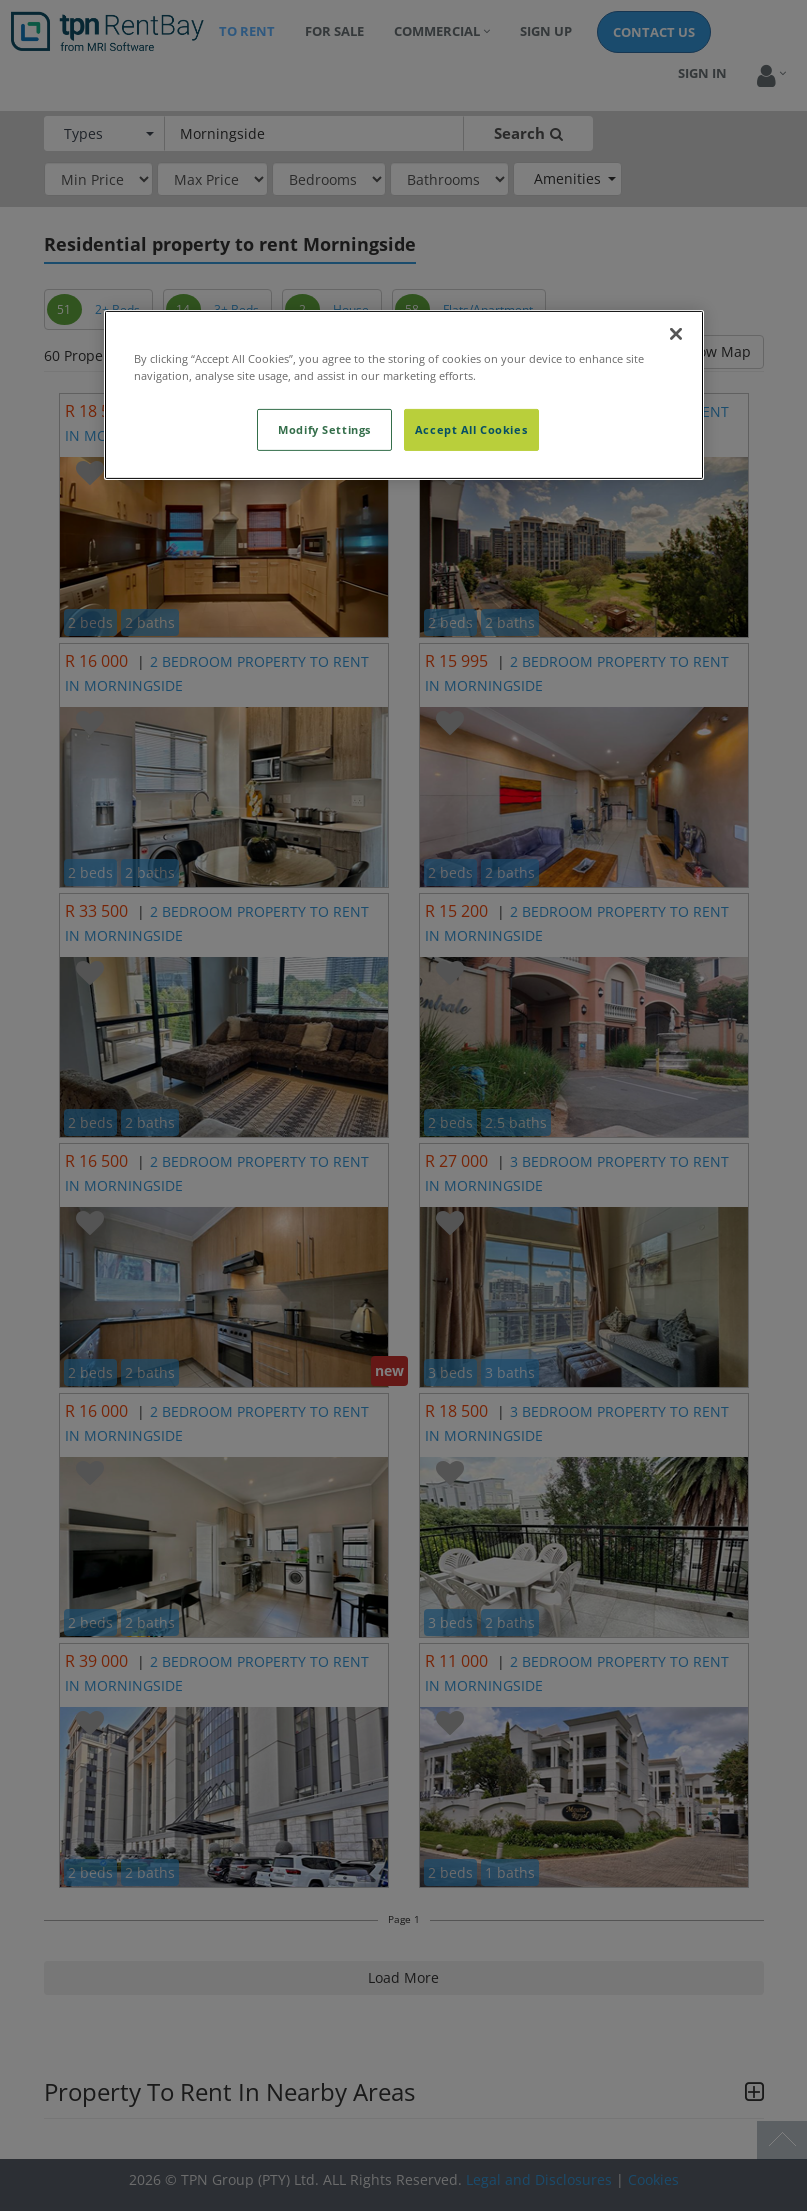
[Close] (676, 334)
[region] (404, 395)
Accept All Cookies (471, 429)
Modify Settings (324, 429)
